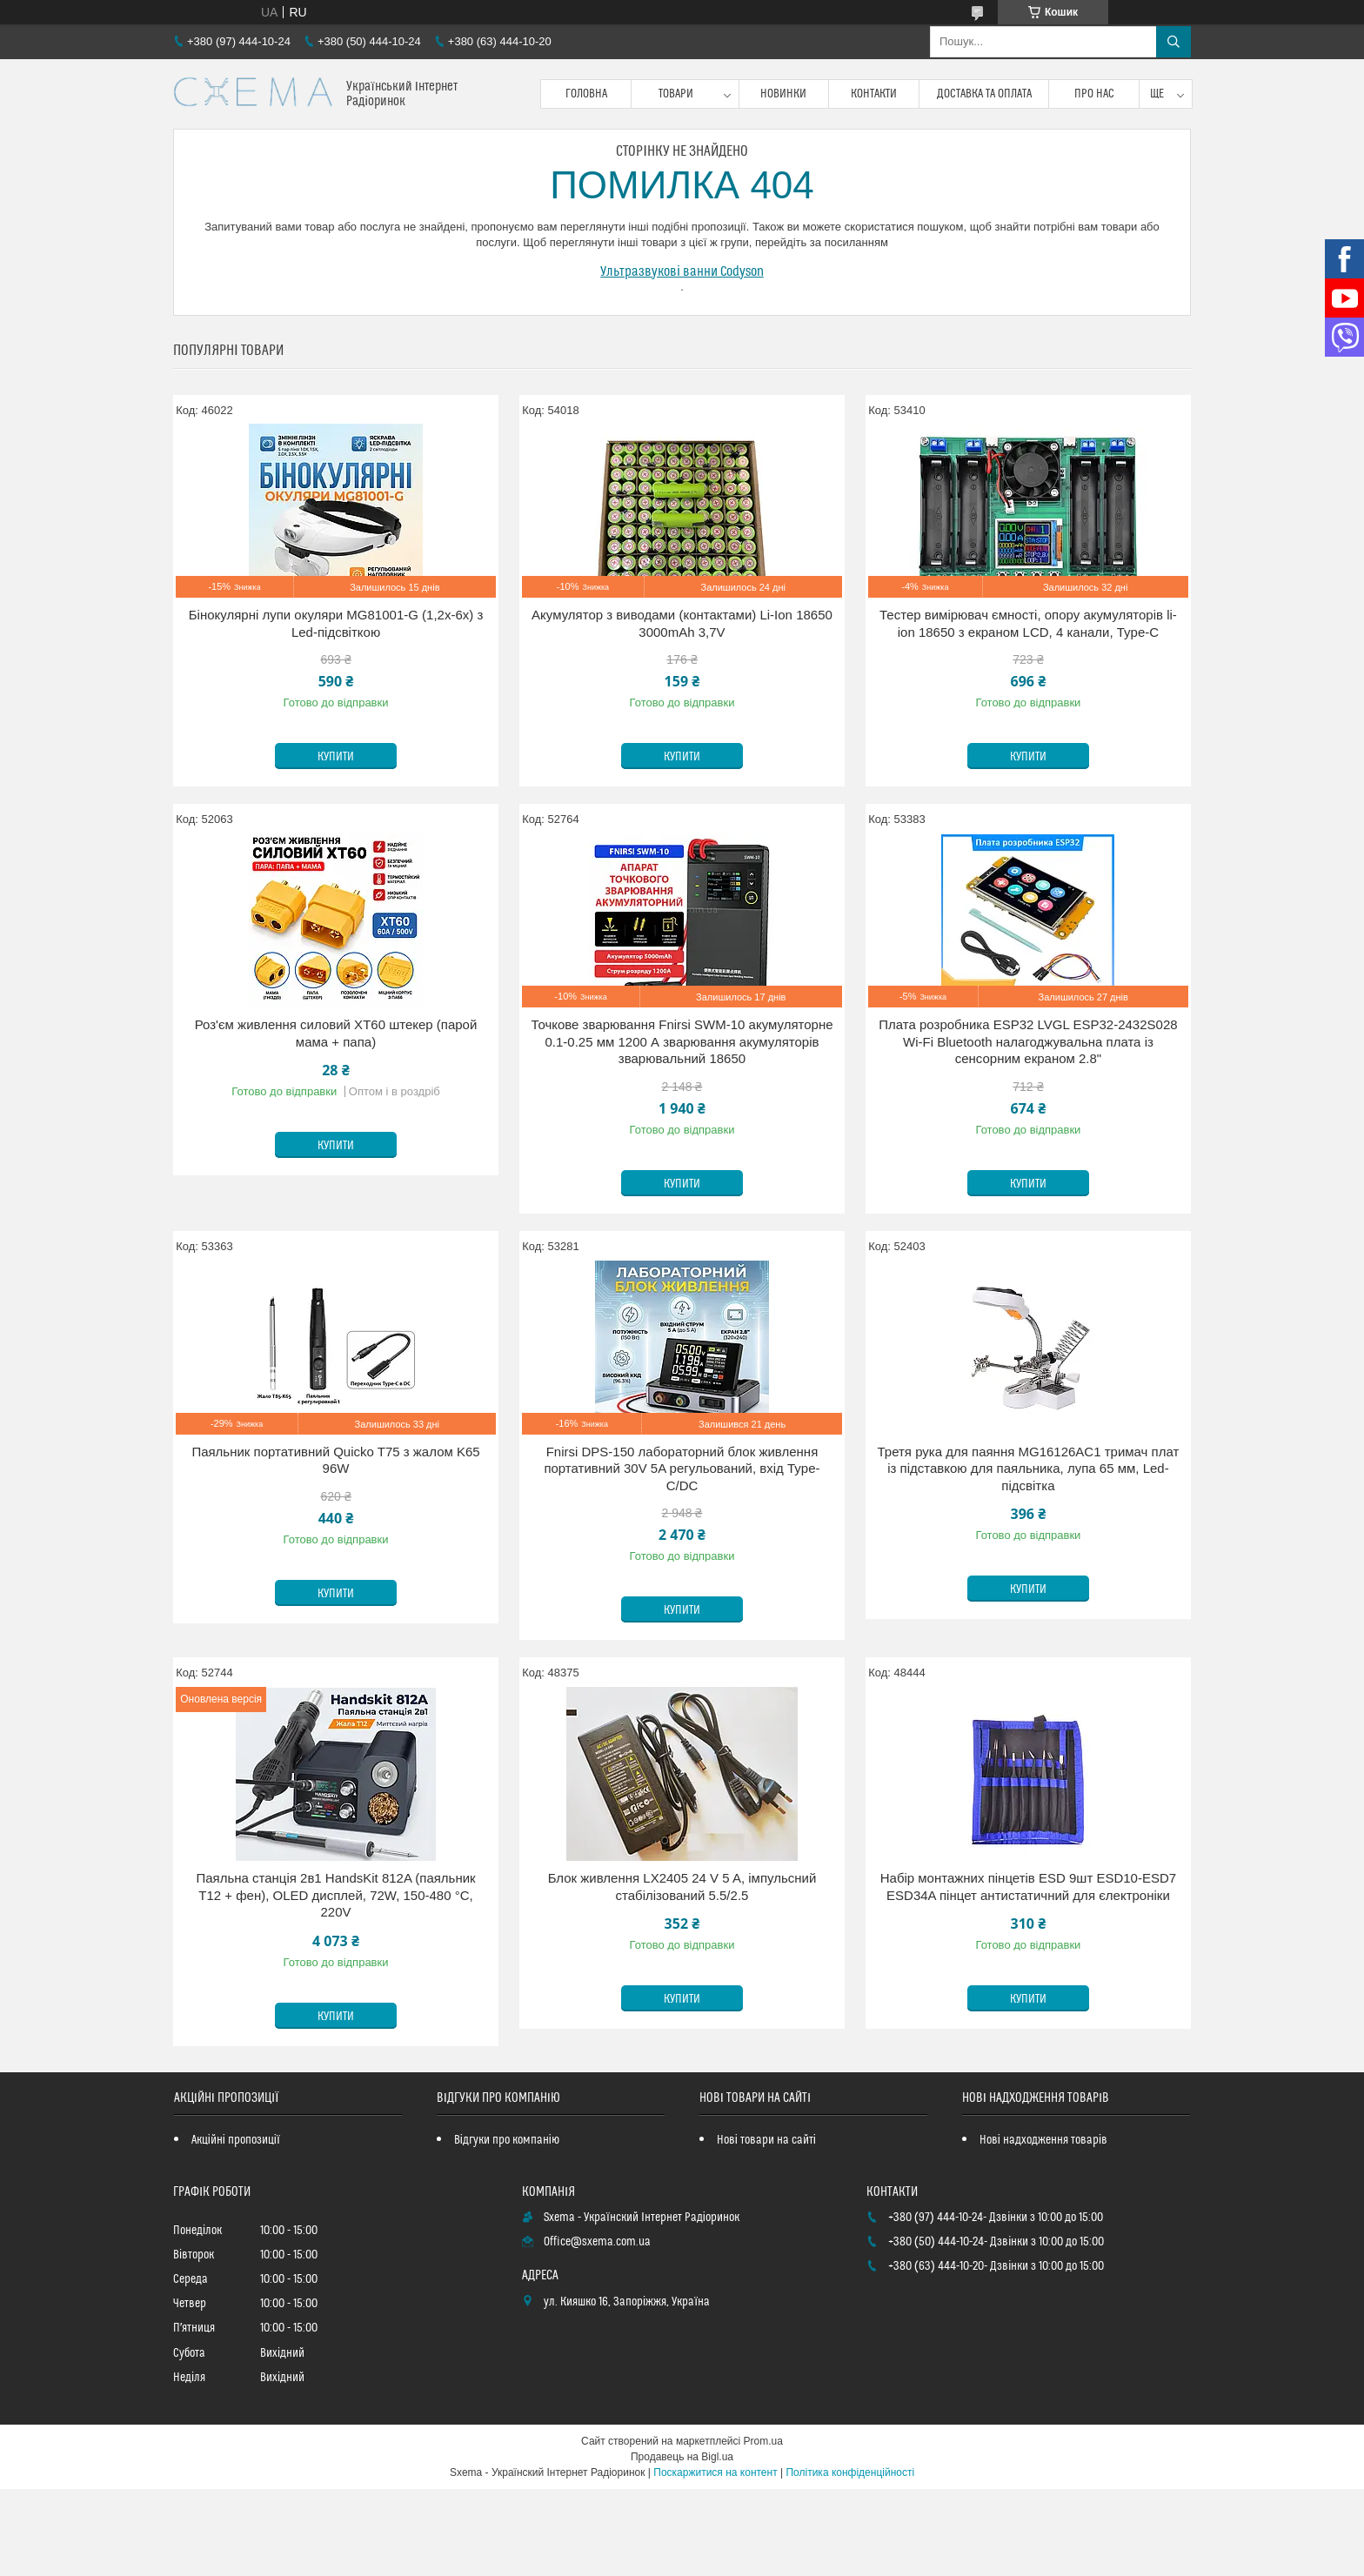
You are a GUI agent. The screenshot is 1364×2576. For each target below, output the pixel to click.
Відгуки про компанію (506, 2140)
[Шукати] (1173, 41)
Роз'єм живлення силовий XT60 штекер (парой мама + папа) (336, 1033)
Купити (336, 757)
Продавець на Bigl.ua (682, 2457)
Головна (586, 94)
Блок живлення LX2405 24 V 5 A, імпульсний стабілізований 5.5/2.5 (682, 1886)
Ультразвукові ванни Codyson (682, 271)
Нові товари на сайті (766, 2140)
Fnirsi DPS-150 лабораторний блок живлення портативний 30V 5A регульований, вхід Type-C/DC (681, 1468)
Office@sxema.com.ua (597, 2242)
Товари (676, 94)
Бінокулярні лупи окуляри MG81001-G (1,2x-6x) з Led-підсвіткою (336, 623)
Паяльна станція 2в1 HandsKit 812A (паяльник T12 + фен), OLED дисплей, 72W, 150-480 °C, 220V (335, 1894)
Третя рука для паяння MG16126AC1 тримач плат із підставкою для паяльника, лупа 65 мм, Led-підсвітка (1028, 1468)
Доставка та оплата (984, 94)
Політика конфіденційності (850, 2472)
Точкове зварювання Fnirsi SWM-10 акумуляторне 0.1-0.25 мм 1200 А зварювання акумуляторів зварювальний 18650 (681, 1041)
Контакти (874, 94)
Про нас (1094, 94)
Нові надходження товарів (1043, 2140)
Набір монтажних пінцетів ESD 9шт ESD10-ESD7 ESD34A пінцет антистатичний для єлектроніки (1028, 1886)
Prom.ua (763, 2441)
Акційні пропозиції (235, 2140)
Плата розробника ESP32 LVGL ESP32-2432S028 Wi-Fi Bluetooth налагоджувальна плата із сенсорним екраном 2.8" (1028, 1041)
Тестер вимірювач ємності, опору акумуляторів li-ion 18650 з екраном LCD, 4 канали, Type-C (1028, 623)
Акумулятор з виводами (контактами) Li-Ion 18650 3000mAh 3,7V (682, 623)
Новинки (783, 94)
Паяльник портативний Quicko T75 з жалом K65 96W (335, 1460)
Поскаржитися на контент (715, 2472)
